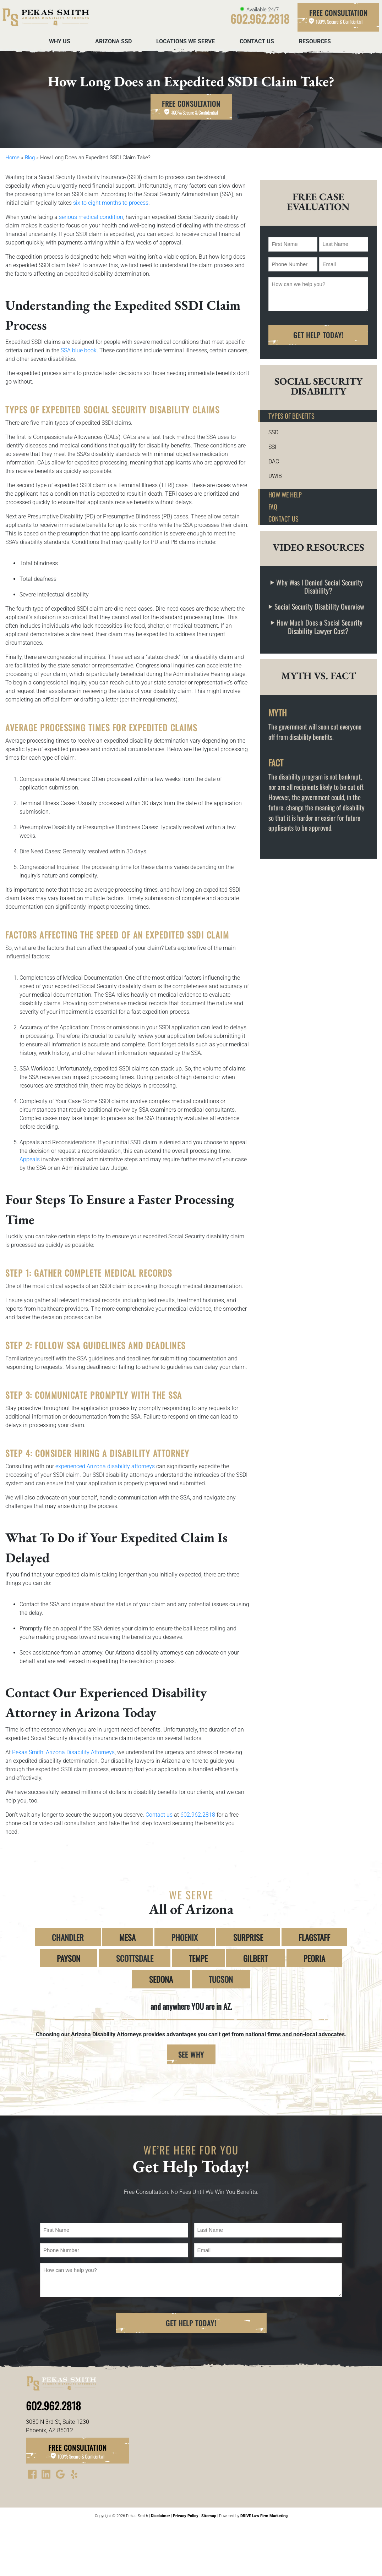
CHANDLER (68, 1937)
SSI (272, 447)
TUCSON (221, 1979)
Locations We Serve (185, 41)
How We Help (285, 494)
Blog (30, 157)
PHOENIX (184, 1937)
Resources (315, 41)
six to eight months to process (110, 202)
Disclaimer (160, 2516)
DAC (273, 461)
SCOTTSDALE (134, 1958)
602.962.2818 (197, 1814)
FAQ (272, 506)
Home (12, 157)
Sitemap (208, 2516)
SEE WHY (191, 2054)
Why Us (59, 41)
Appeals (30, 1159)
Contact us (159, 1814)
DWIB (275, 476)
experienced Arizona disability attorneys (105, 1466)
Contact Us (257, 41)
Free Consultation (338, 17)
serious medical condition (91, 217)
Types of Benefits (291, 415)
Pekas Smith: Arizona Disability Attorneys (63, 1752)
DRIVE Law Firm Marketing (264, 2516)
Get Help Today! (318, 335)
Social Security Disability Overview (319, 607)
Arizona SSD (113, 41)
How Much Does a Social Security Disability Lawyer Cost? (319, 627)
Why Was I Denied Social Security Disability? (319, 587)
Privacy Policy (185, 2516)
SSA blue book (79, 350)
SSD (273, 432)
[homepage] (45, 17)
